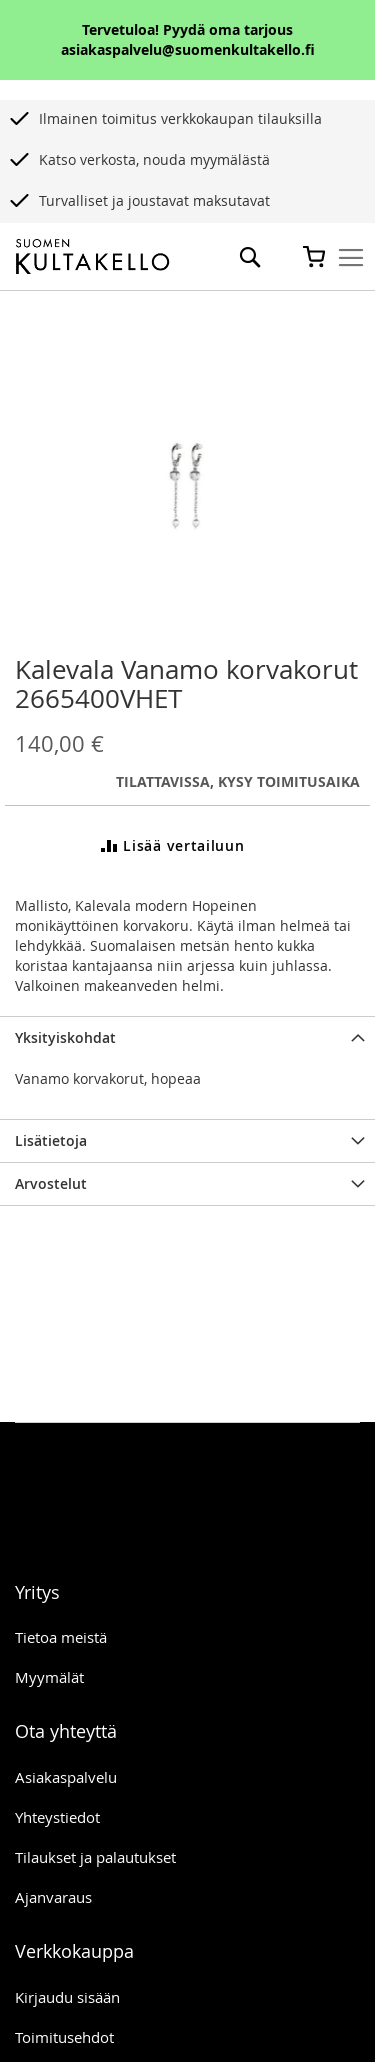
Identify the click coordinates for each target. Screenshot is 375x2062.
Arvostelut (51, 1183)
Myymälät (49, 1677)
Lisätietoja (51, 1140)
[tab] (187, 1037)
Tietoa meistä (61, 1637)
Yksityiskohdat (65, 1037)
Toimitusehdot (64, 2037)
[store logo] (92, 257)
